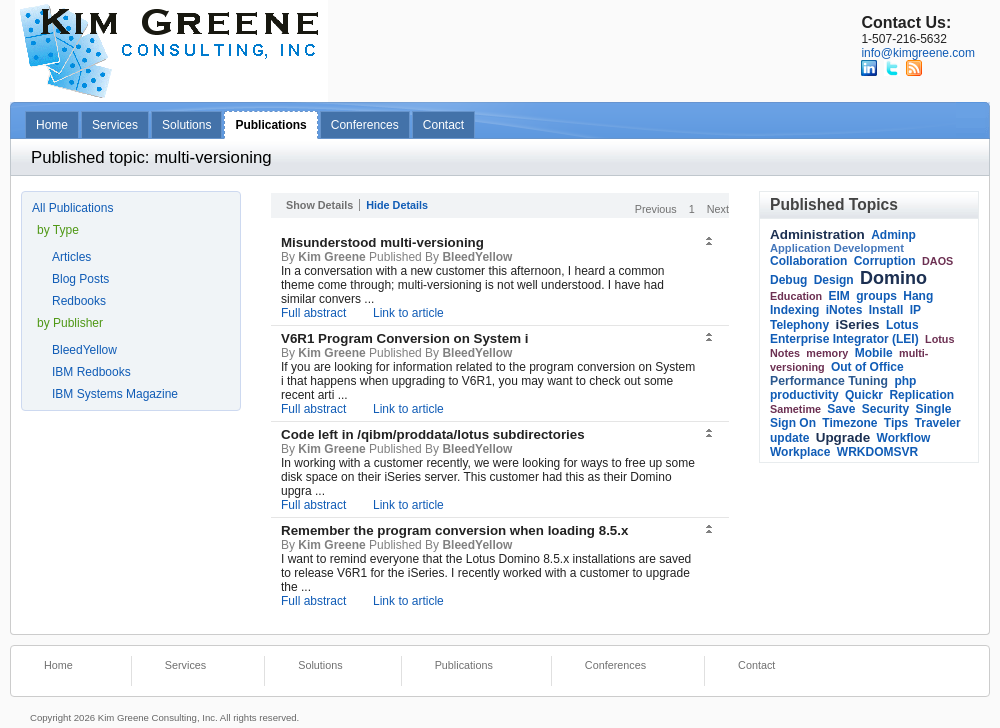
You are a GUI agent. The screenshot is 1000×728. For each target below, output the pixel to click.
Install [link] (886, 310)
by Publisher (70, 323)
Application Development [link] (837, 248)
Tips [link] (896, 423)
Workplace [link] (800, 452)
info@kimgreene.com (918, 53)
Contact (443, 125)
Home (52, 125)
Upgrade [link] (843, 437)
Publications (270, 125)
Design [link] (834, 280)
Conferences (365, 125)
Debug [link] (788, 280)
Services (115, 125)
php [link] (905, 381)
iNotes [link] (844, 310)
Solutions (186, 125)
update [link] (789, 438)
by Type (58, 230)
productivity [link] (804, 395)
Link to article (408, 313)
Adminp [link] (893, 235)
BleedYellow (84, 350)
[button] (711, 242)
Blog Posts (80, 279)
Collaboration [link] (808, 261)
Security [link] (885, 409)
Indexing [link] (794, 310)
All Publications (72, 208)
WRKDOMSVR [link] (877, 452)
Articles (71, 257)
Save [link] (841, 409)
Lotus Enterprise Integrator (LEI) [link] (844, 332)
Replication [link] (921, 395)
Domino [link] (893, 278)
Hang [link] (918, 296)
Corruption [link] (885, 261)
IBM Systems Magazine (115, 394)
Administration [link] (817, 234)
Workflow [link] (904, 438)
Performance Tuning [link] (829, 381)
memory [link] (827, 353)
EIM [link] (839, 296)
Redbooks (79, 301)
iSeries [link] (857, 324)
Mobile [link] (874, 353)
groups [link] (876, 296)
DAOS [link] (937, 261)
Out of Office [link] (867, 367)
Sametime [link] (795, 409)
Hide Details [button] (397, 205)
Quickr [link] (864, 395)
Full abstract (313, 313)
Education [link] (796, 296)
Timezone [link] (849, 423)
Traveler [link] (938, 423)
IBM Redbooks (91, 372)
